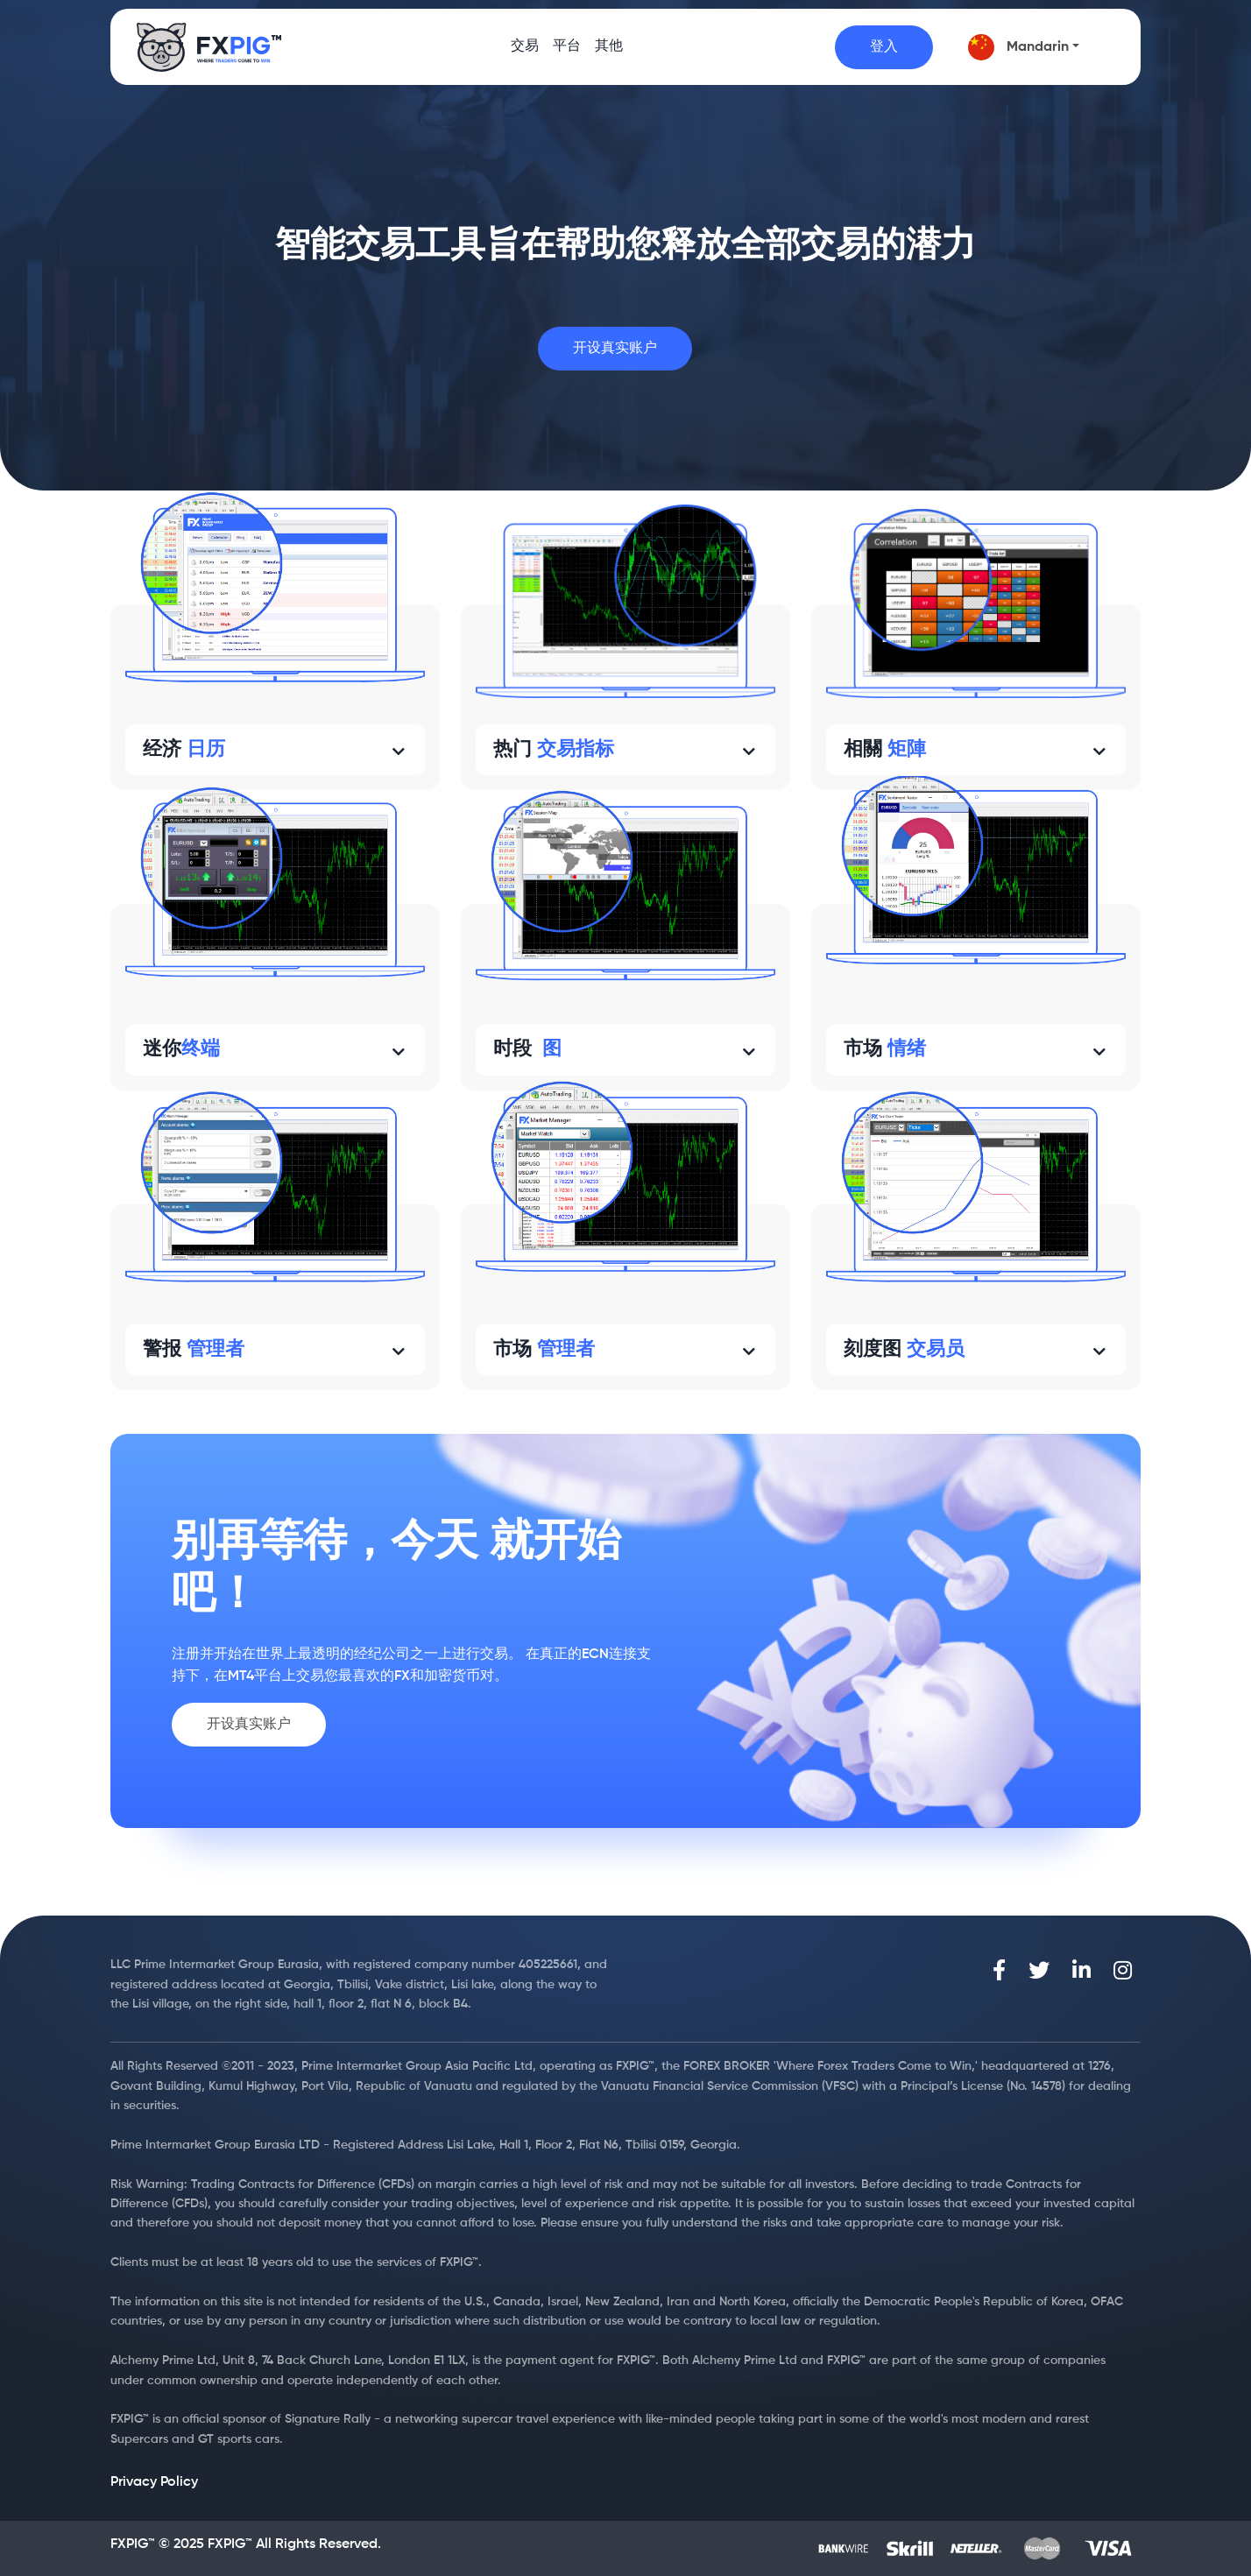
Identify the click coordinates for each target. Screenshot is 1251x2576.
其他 (609, 52)
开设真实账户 (615, 349)
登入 (884, 47)
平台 (567, 52)
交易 (525, 52)
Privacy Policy (154, 2482)
